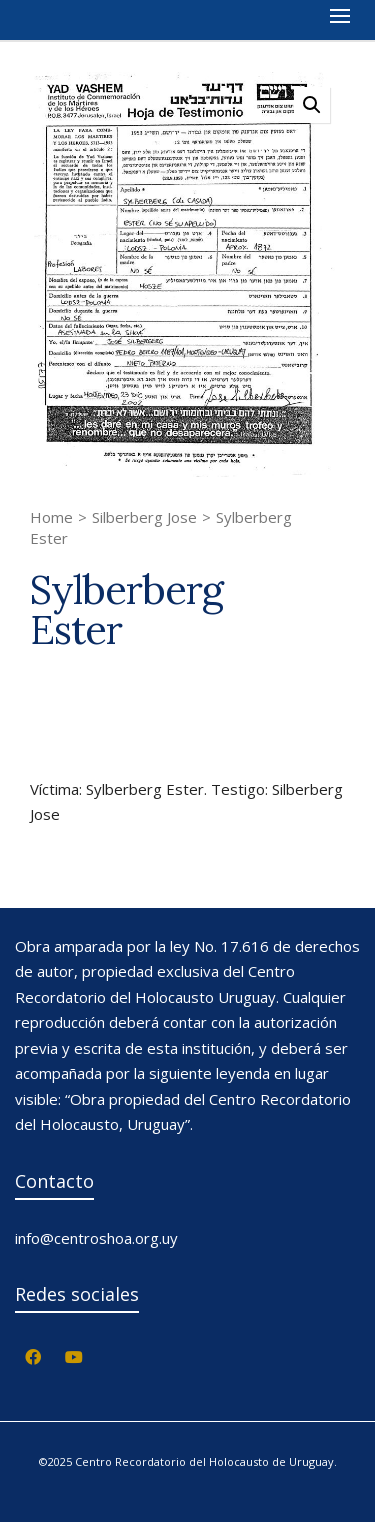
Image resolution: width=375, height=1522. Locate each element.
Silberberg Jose (144, 517)
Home (51, 517)
